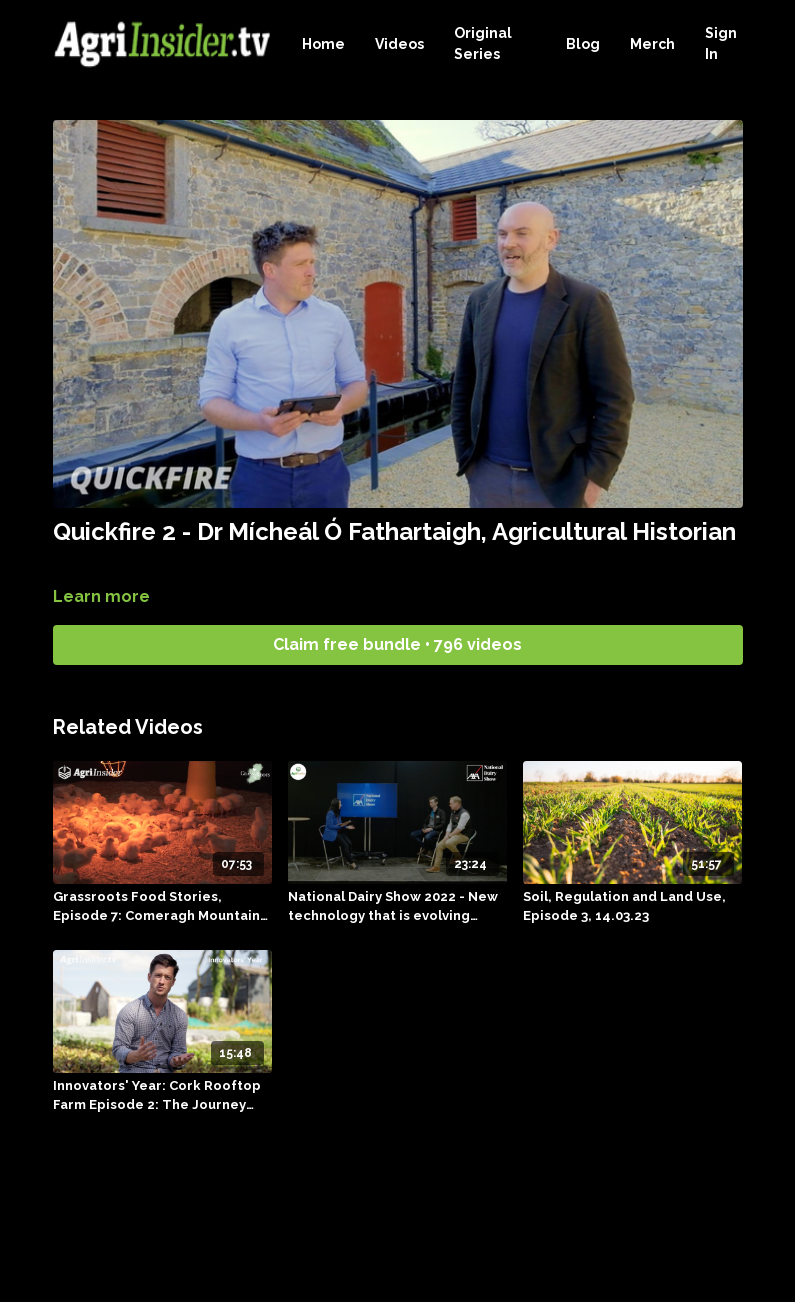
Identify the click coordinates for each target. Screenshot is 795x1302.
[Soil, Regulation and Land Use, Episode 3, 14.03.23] (632, 906)
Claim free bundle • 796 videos (397, 644)
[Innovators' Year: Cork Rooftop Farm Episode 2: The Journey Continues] (162, 1095)
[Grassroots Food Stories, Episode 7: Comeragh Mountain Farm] (162, 906)
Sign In (721, 43)
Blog (583, 44)
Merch (652, 44)
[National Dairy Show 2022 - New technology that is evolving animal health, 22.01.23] (397, 906)
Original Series (483, 43)
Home (323, 44)
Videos (399, 44)
